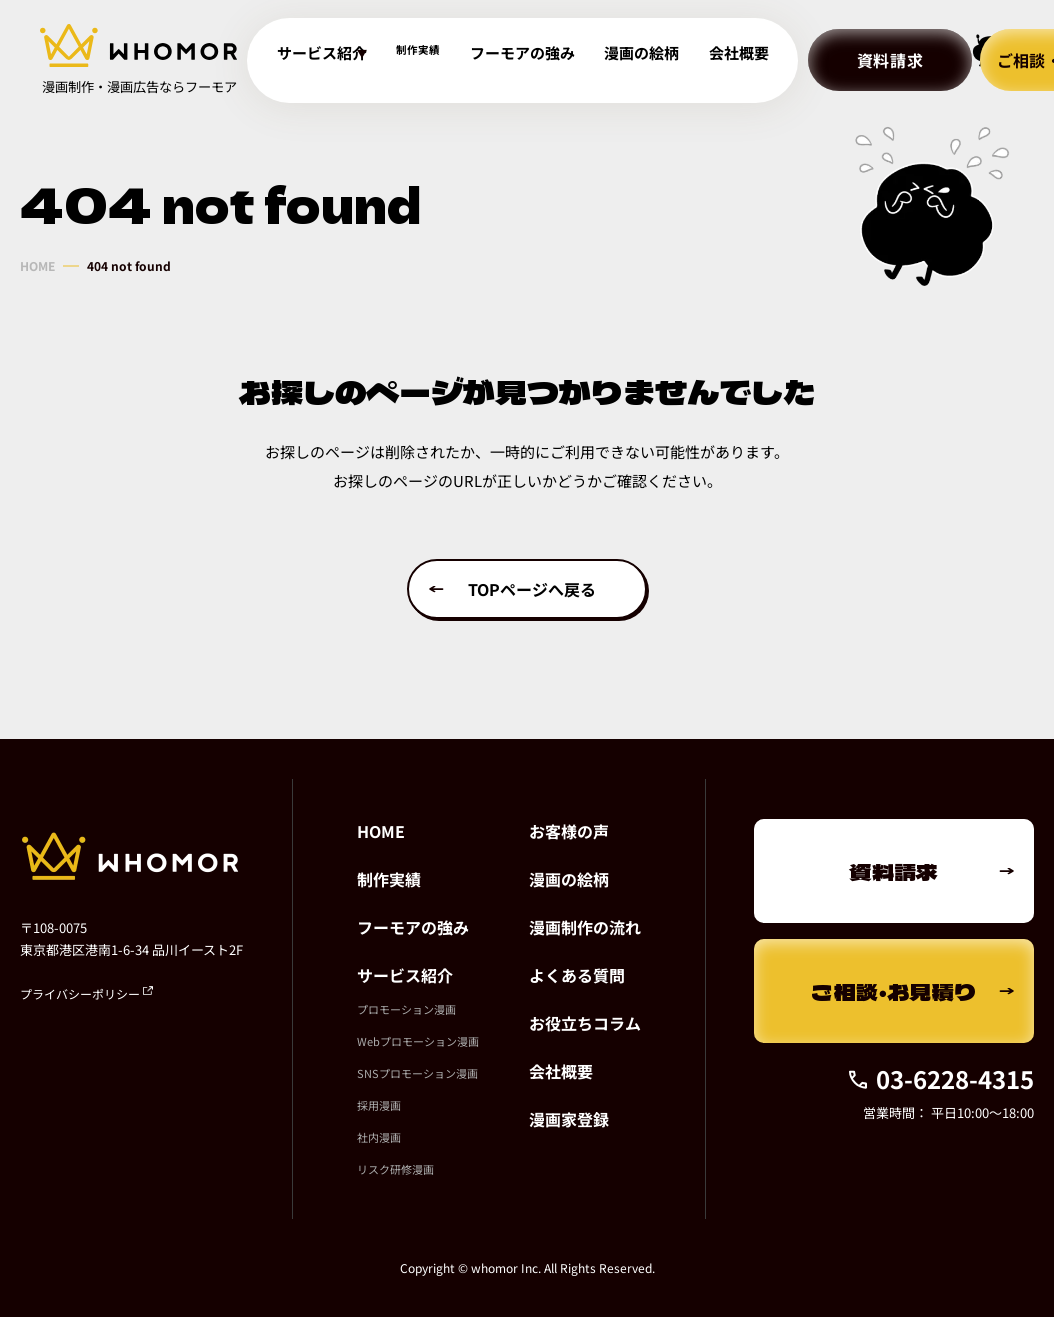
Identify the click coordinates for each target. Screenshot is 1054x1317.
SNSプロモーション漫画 (417, 1073)
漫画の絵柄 (601, 60)
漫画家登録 (569, 1119)
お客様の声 (569, 831)
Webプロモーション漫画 (418, 1041)
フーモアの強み (506, 60)
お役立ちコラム (585, 1023)
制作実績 (416, 60)
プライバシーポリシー (86, 993)
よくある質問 (577, 975)
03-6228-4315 (940, 1078)
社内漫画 (379, 1137)
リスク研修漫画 (395, 1169)
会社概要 (681, 60)
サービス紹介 (405, 975)
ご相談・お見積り (894, 991)
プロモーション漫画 (406, 1009)
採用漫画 (379, 1105)
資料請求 (824, 60)
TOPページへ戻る (532, 589)
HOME (37, 266)
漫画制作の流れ (585, 927)
